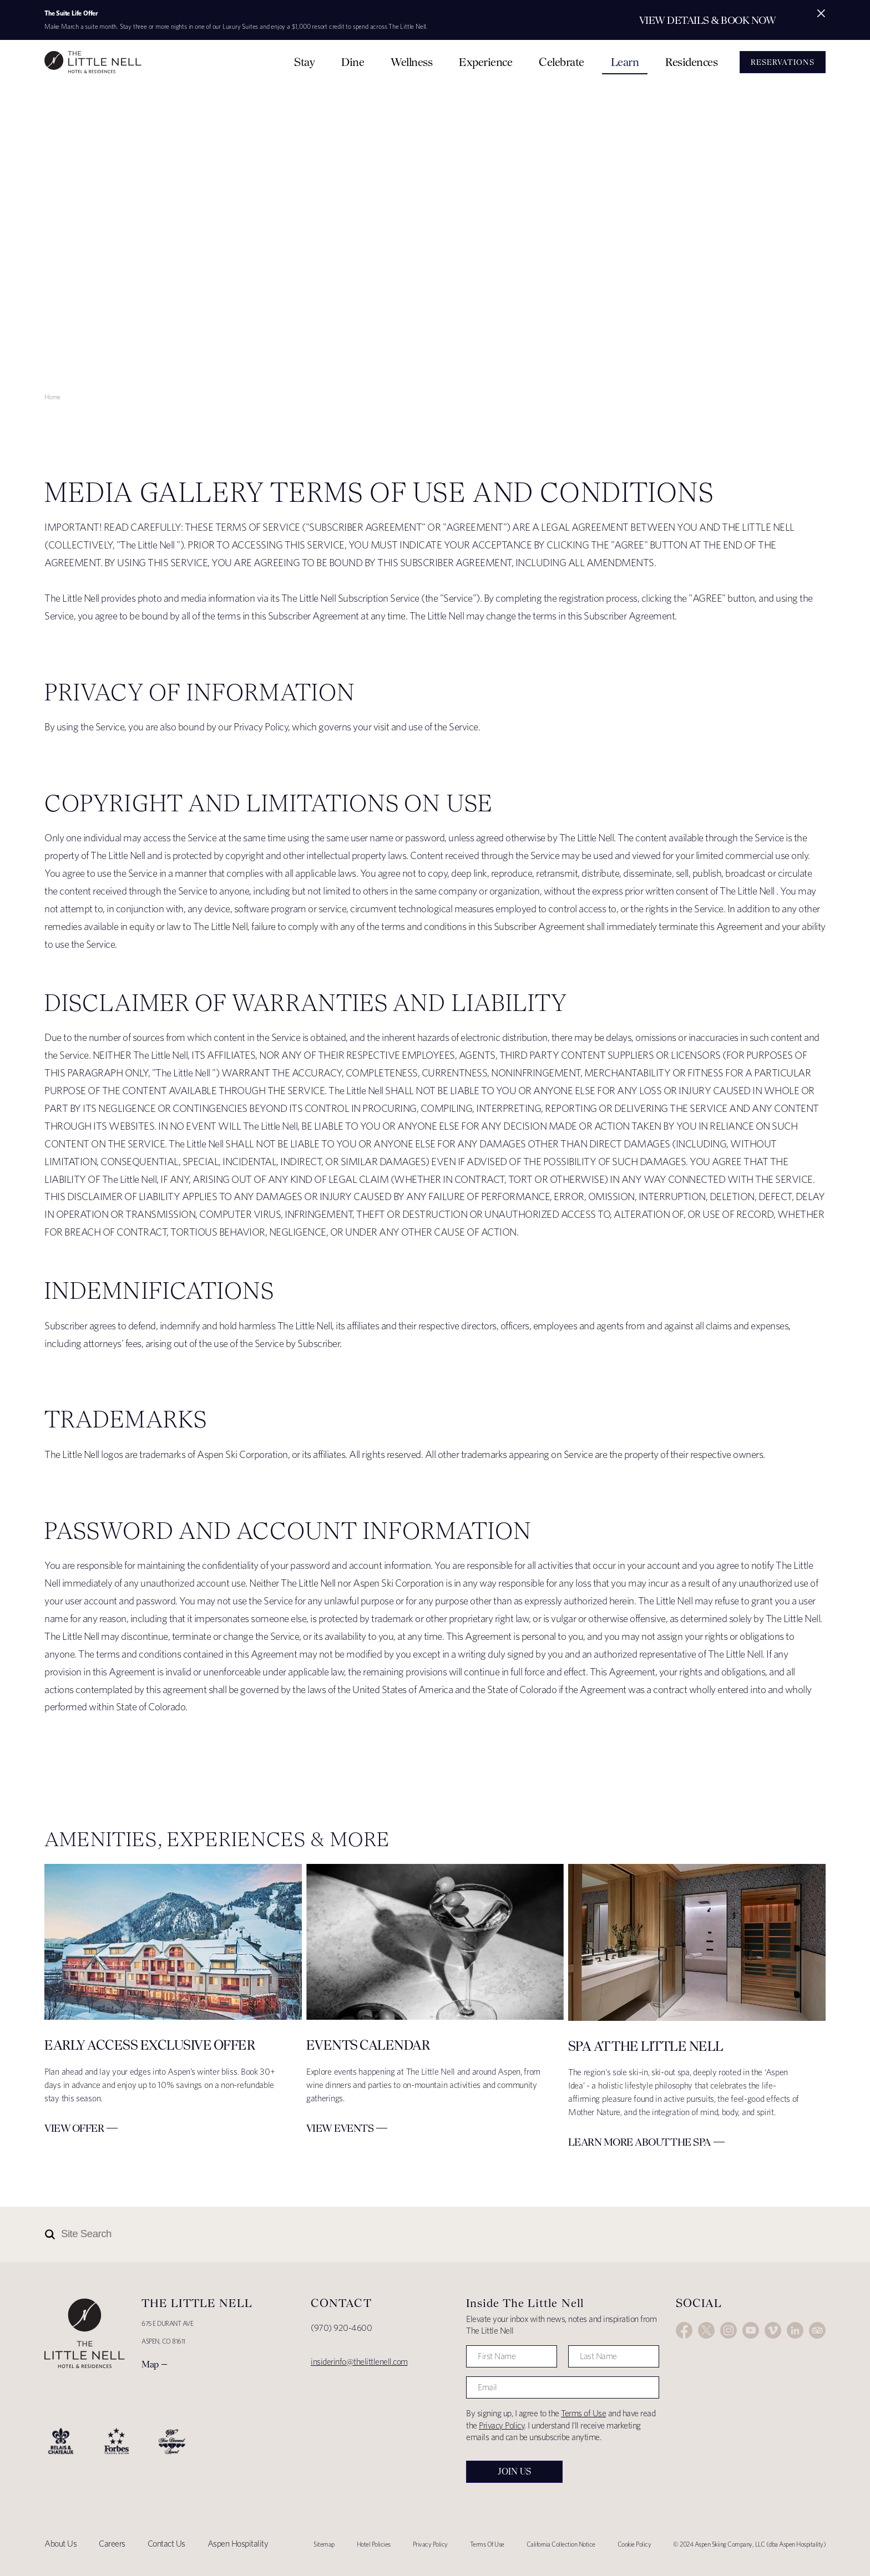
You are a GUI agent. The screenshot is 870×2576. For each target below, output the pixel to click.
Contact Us (166, 2543)
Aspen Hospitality (238, 2543)
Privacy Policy (501, 2425)
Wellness (411, 62)
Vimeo (773, 2330)
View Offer (74, 2128)
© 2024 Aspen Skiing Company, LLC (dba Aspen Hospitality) (749, 2544)
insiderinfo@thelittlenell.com (359, 2361)
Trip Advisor (817, 2330)
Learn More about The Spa (639, 2142)
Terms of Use (583, 2413)
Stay (304, 62)
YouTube (750, 2330)
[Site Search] (385, 2234)
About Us (60, 2543)
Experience (485, 62)
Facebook (684, 2330)
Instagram (728, 2330)
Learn (625, 62)
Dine (352, 62)
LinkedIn (795, 2330)
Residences (691, 62)
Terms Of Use (487, 2544)
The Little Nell (92, 62)
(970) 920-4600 (341, 2328)
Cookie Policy (634, 2544)
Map (150, 2364)
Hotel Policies (374, 2544)
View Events (340, 2128)
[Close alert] (821, 13)
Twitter (706, 2330)
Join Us (514, 2471)
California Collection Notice (561, 2544)
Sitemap (324, 2544)
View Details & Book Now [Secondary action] (707, 20)
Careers (112, 2543)
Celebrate (561, 62)
